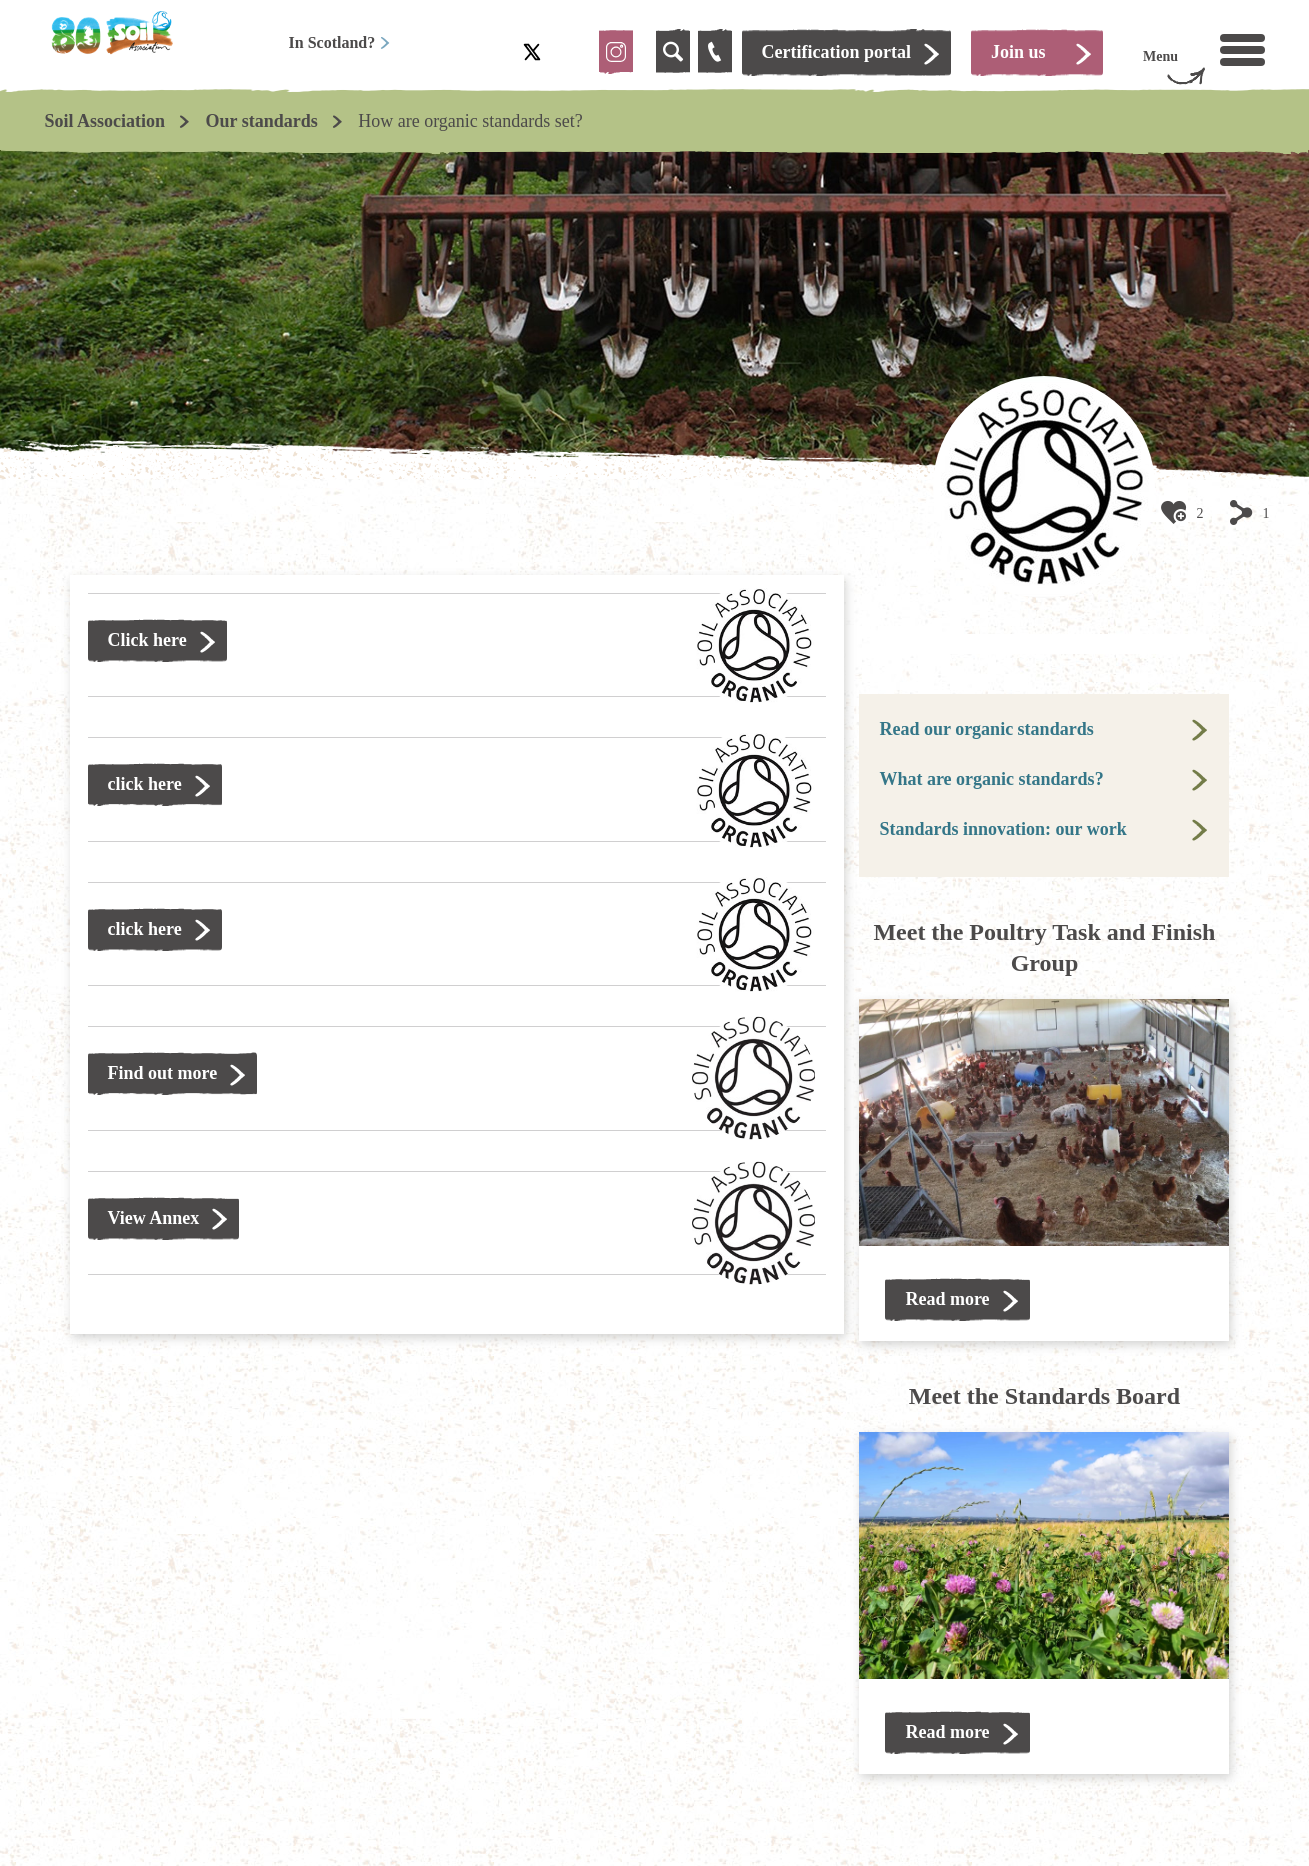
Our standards (262, 121)
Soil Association (105, 121)
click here (145, 784)
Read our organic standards (986, 729)
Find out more (163, 1073)
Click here (147, 640)
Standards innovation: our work (1002, 829)
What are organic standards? (991, 779)
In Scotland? (340, 42)
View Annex (154, 1218)
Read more (947, 1299)
